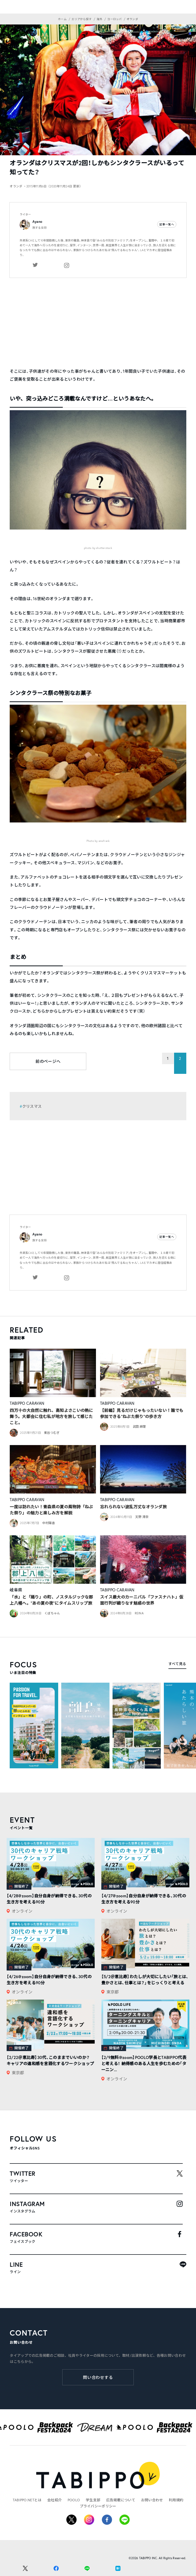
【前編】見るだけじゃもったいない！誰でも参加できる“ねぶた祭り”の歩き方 (141, 1413)
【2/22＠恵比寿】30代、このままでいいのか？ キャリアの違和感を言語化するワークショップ (50, 2060)
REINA (139, 1613)
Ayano (37, 222)
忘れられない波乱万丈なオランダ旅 (133, 1506)
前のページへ (47, 1061)
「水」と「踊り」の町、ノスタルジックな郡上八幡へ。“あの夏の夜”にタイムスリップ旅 (51, 1600)
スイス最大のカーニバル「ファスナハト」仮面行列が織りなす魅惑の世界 (141, 1600)
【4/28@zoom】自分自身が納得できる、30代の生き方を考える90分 (49, 1898)
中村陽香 (48, 1523)
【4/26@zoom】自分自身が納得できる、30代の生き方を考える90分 (49, 1979)
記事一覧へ (167, 224)
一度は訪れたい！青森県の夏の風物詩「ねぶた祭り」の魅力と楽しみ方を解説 (51, 1509)
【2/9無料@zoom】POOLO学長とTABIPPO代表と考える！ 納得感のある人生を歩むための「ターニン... (143, 2063)
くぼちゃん (52, 1613)
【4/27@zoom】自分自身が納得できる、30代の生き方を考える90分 (143, 1898)
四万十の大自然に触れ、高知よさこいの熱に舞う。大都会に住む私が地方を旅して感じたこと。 (51, 1416)
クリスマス (32, 1106)
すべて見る (177, 1663)
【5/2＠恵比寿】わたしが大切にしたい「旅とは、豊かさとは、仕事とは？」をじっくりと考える (145, 1979)
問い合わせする (98, 2377)
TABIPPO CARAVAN (27, 1403)
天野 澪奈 (142, 1517)
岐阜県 (16, 1589)
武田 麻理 (139, 1426)
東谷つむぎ (51, 1433)
